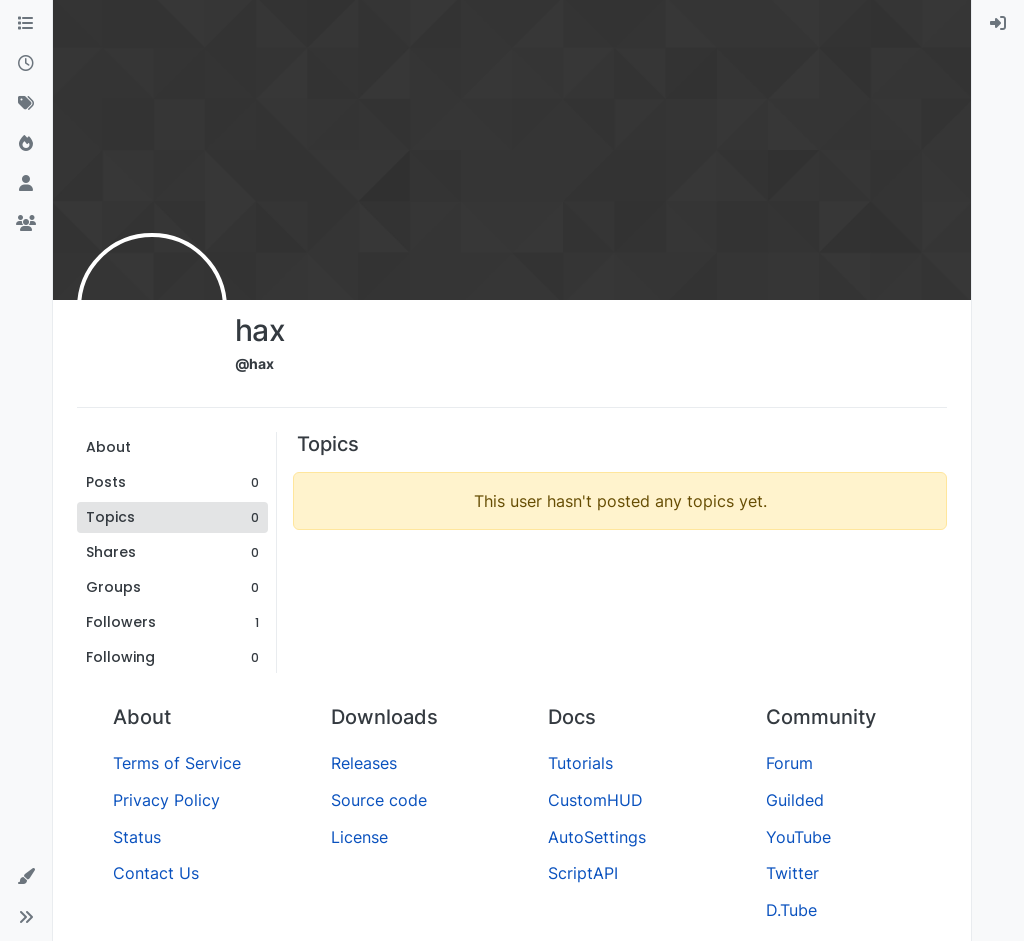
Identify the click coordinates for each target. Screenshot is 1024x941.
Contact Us (156, 873)
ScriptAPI (583, 873)
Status (137, 837)
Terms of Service (177, 763)
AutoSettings (597, 837)
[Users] (26, 184)
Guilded (795, 800)
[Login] (998, 24)
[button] (26, 877)
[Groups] (26, 224)
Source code (379, 800)
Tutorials (580, 763)
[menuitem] (998, 24)
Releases (364, 763)
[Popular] (26, 144)
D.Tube (791, 910)
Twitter (792, 873)
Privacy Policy (166, 800)
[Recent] (26, 64)
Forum (789, 763)
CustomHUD (595, 800)
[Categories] (26, 24)
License (359, 837)
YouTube (798, 837)
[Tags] (26, 104)
